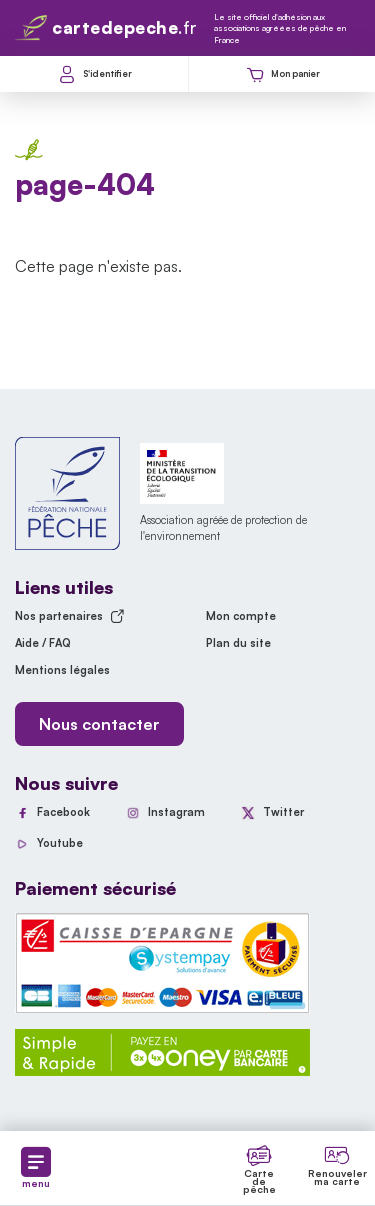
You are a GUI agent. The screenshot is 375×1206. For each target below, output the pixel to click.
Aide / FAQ (43, 643)
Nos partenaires (69, 616)
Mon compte (241, 616)
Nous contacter (99, 724)
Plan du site (238, 643)
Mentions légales (62, 670)
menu (36, 1168)
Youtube (60, 843)
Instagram (176, 812)
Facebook (63, 812)
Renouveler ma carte (337, 1177)
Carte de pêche (259, 1181)
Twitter (283, 812)
